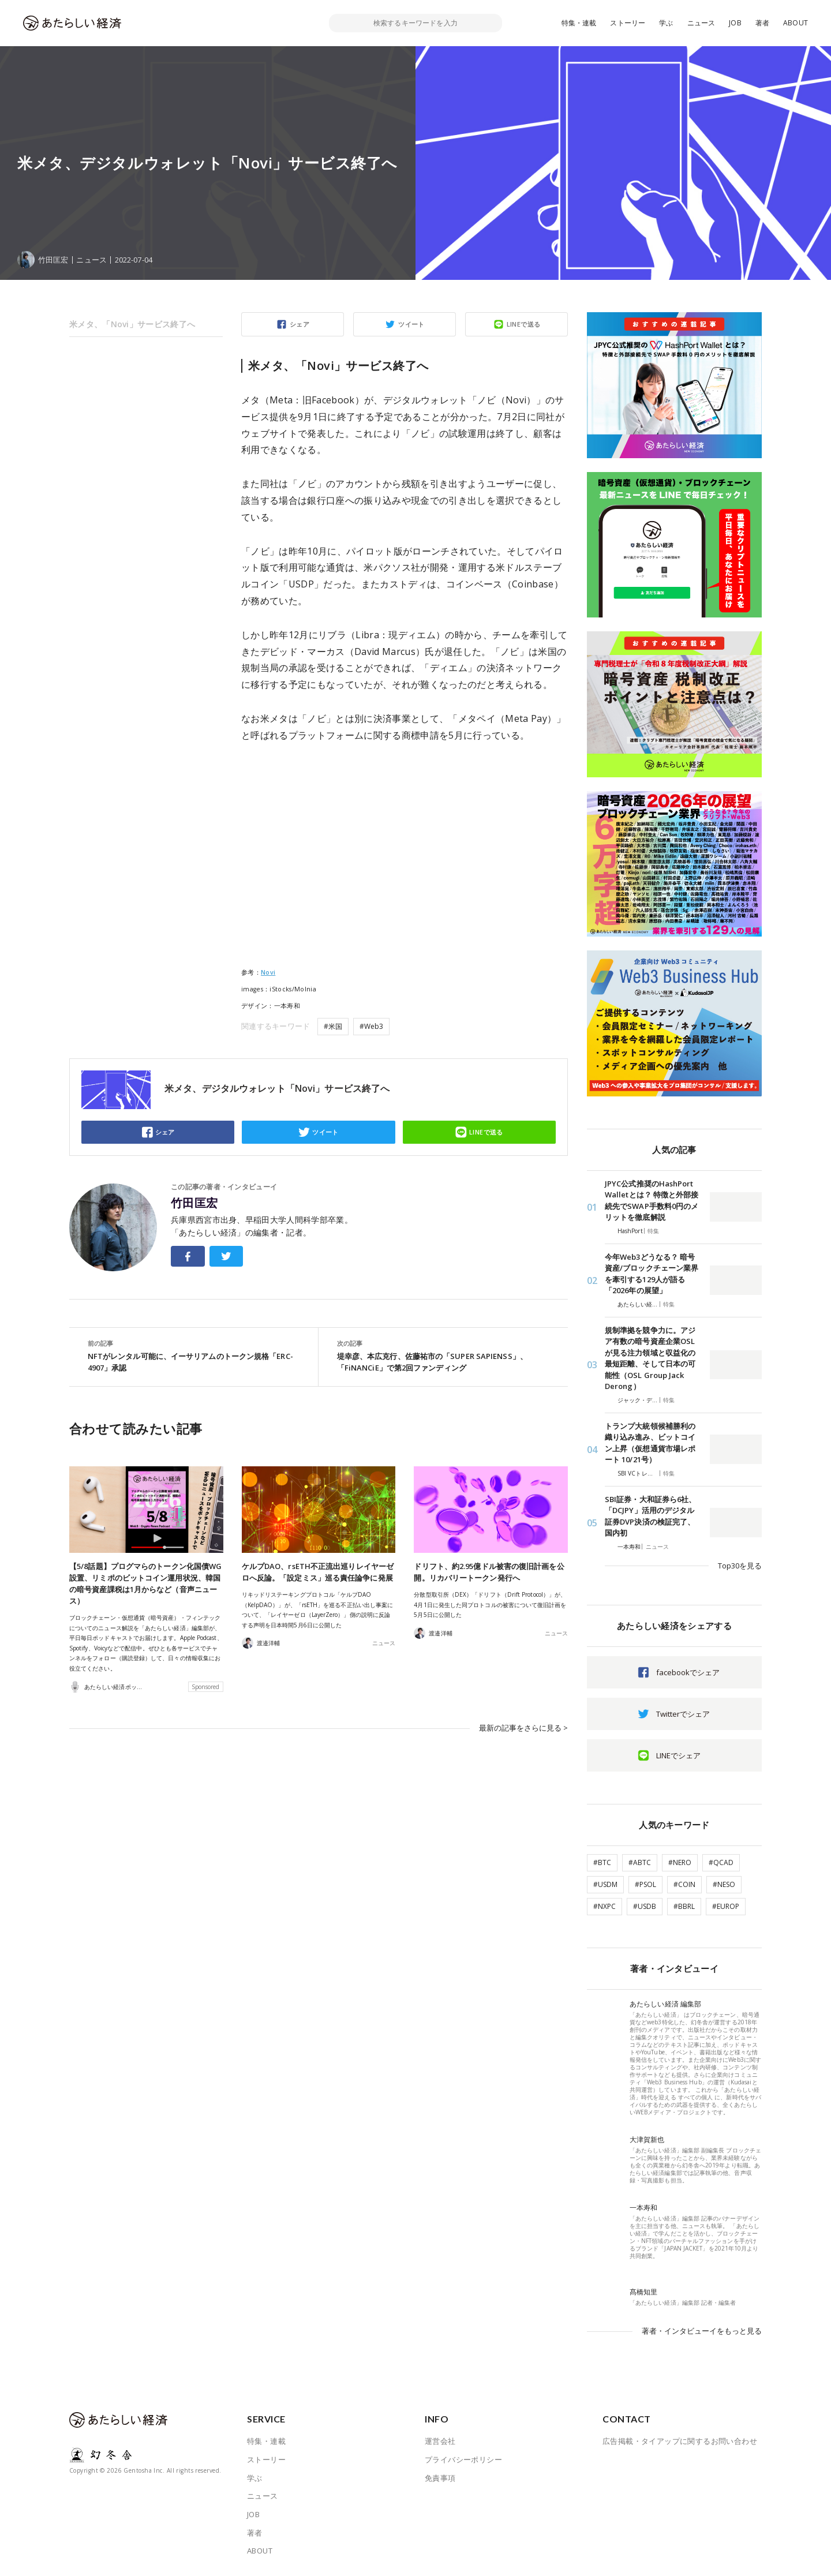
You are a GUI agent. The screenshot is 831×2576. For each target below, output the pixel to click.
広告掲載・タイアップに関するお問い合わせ (679, 2441)
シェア (299, 324)
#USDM (605, 1884)
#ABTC (639, 1862)
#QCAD (721, 1862)
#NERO (679, 1862)
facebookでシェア (688, 1672)
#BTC (602, 1862)
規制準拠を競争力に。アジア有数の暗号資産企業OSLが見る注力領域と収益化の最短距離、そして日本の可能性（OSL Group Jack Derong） (650, 1358)
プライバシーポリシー (463, 2459)
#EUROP (725, 1906)
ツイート (411, 324)
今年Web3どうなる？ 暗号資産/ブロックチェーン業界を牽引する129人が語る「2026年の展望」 (651, 1274)
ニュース (701, 23)
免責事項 (440, 2478)
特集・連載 (579, 23)
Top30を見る (740, 1565)
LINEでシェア (678, 1755)
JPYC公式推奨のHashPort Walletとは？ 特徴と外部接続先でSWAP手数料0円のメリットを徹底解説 (651, 1200)
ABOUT (795, 23)
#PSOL (645, 1884)
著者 (762, 23)
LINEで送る (524, 324)
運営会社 (440, 2441)
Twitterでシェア (683, 1714)
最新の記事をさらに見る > (523, 1728)
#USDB (644, 1906)
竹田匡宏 (194, 1203)
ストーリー (627, 23)
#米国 (333, 1026)
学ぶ (666, 23)
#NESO (724, 1884)
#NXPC (604, 1906)
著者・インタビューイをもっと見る (702, 2331)
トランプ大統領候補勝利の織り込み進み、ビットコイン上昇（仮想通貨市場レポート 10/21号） (650, 1443)
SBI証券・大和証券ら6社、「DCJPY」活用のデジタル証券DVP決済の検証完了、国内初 (650, 1516)
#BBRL (684, 1906)
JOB (735, 23)
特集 (653, 1231)
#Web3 (371, 1026)
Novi (268, 972)
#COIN (684, 1884)
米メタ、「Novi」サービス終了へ (132, 324)
